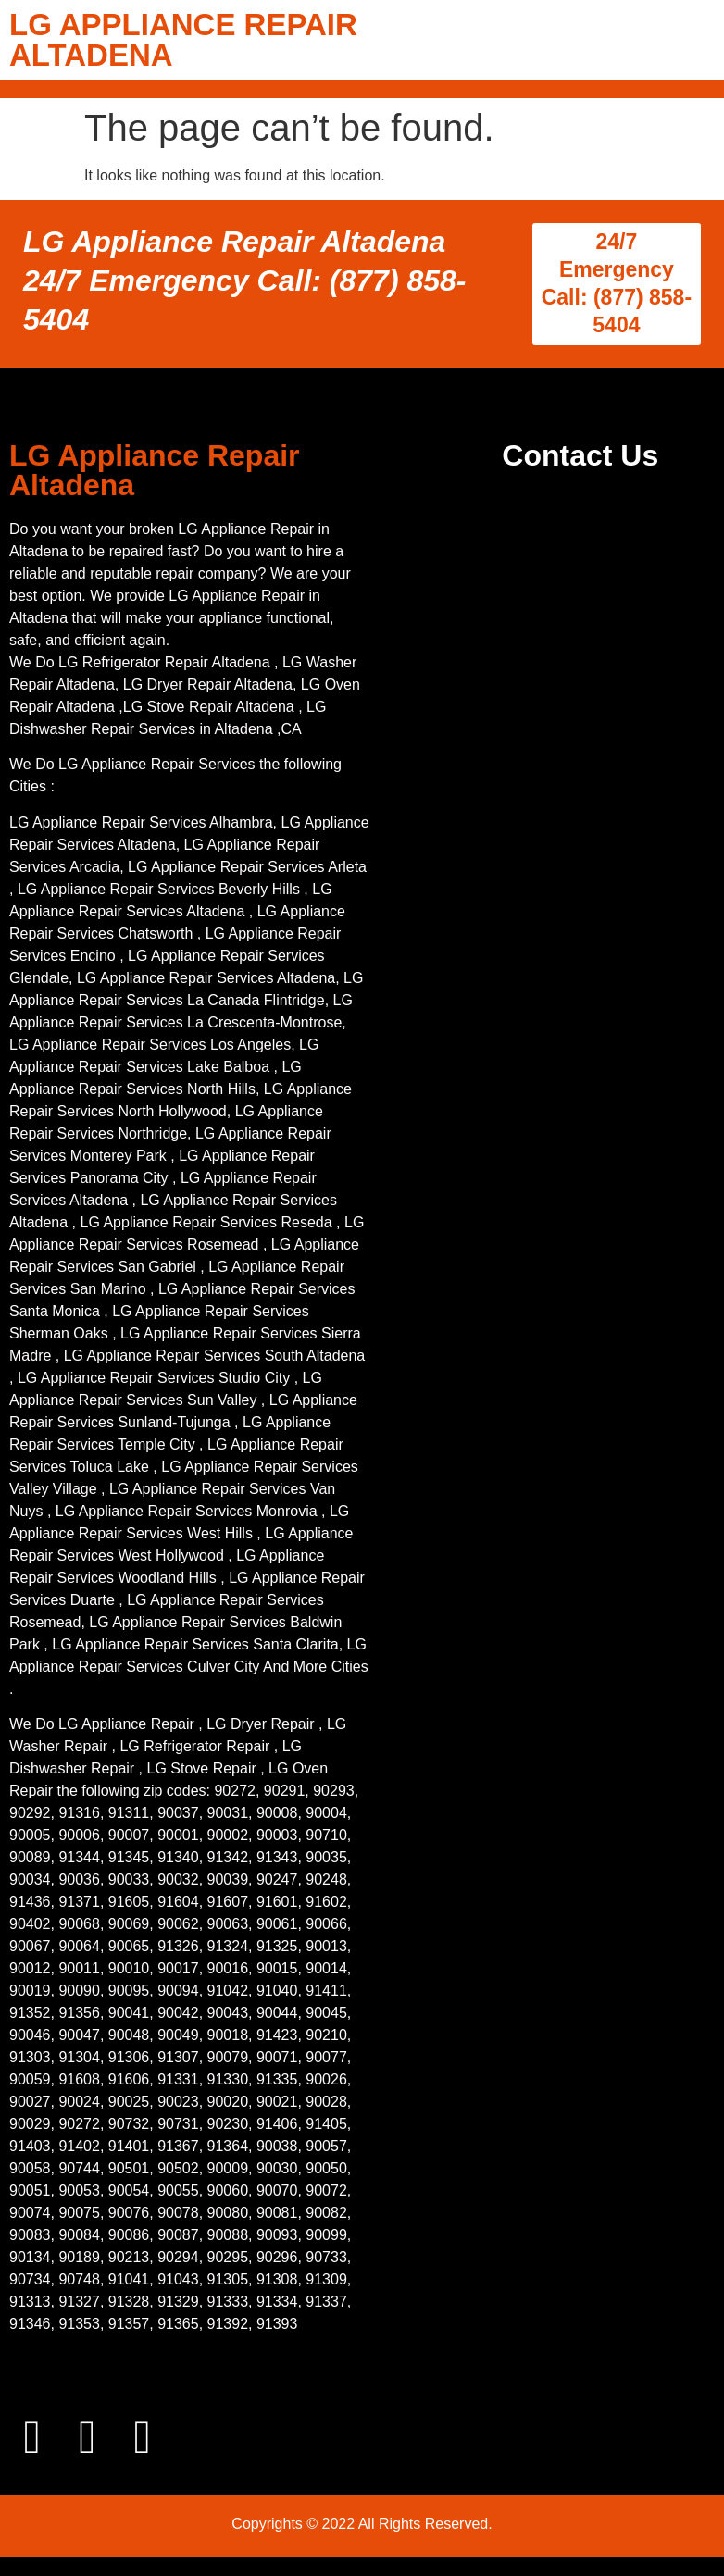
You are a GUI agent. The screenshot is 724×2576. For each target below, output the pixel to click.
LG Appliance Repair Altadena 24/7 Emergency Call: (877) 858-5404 (244, 280)
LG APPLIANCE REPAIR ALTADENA (183, 39)
